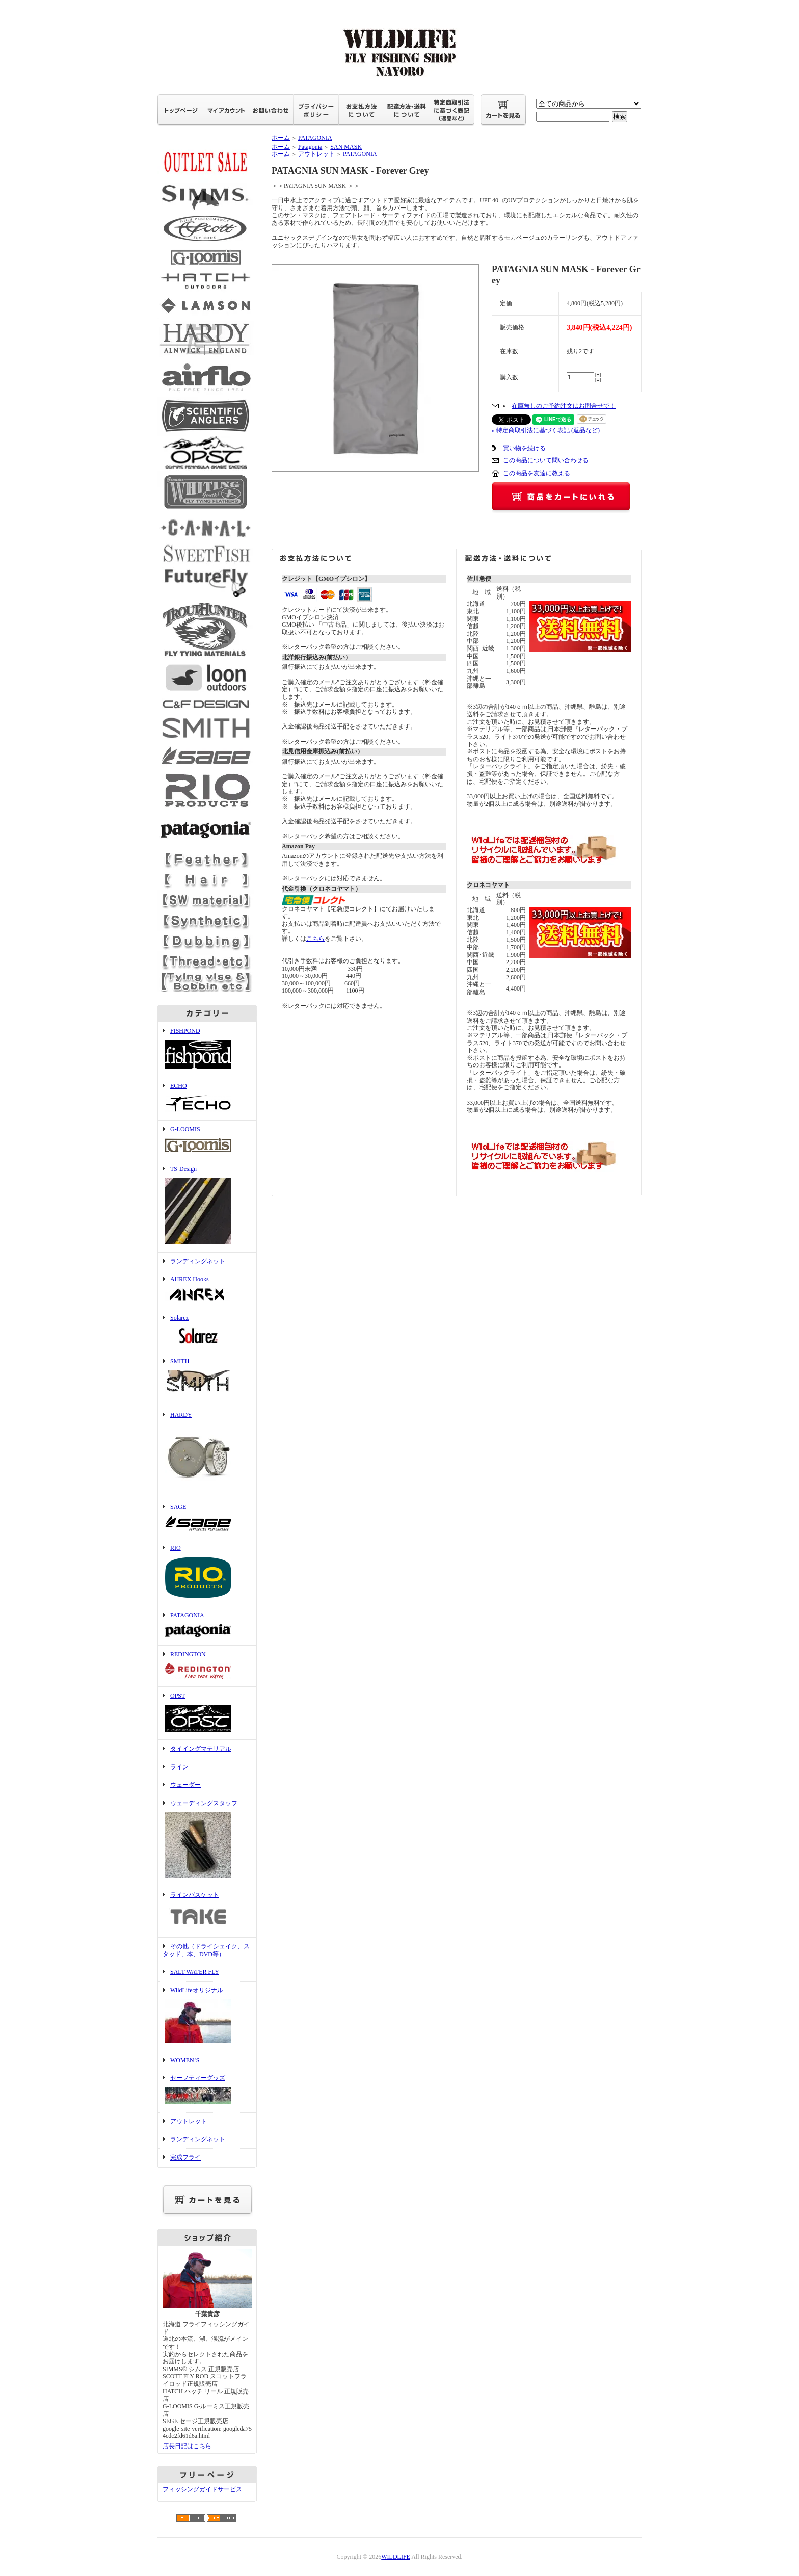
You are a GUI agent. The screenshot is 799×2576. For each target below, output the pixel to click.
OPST (207, 1713)
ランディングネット (197, 1261)
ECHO (207, 1098)
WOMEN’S (184, 2060)
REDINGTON (207, 1666)
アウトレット (188, 2121)
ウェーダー (185, 1784)
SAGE (207, 1518)
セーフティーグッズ (207, 2090)
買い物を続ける (524, 448)
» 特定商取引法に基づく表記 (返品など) (546, 430)
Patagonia (310, 146)
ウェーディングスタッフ (207, 1840)
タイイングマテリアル (200, 1748)
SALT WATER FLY (194, 1971)
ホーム (281, 137)
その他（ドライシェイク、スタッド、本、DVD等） (206, 1950)
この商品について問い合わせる (546, 460)
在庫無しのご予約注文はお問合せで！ (564, 405)
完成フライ (185, 2157)
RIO (207, 1572)
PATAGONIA (207, 1625)
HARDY (207, 1452)
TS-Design (207, 1206)
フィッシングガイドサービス (202, 2489)
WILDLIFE (395, 2556)
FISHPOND (207, 1049)
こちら (315, 938)
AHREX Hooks (207, 1290)
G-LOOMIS (207, 1140)
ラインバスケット (207, 1911)
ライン (179, 1767)
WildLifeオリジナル (207, 2016)
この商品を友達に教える (536, 473)
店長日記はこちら (187, 2446)
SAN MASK (346, 146)
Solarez (207, 1330)
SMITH (207, 1379)
